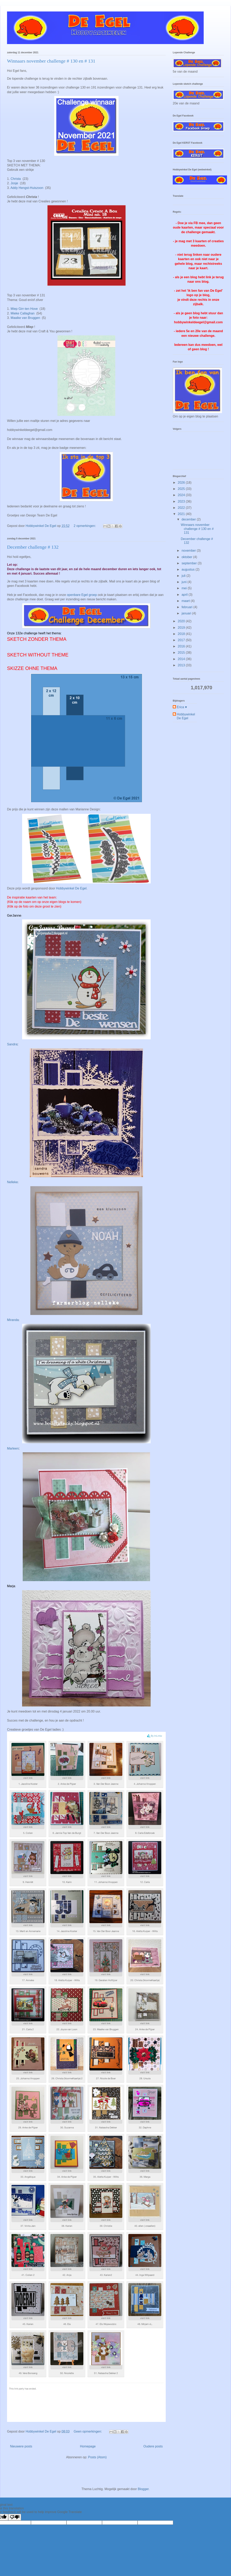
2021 (182, 514)
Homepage (88, 2446)
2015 (182, 652)
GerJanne (14, 915)
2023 (182, 501)
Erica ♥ (182, 707)
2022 (182, 507)
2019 (182, 627)
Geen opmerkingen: (88, 2431)
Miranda (13, 1320)
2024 (182, 495)
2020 (182, 621)
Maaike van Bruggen (25, 317)
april (185, 594)
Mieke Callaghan (23, 313)
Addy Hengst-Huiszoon (26, 188)
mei (185, 588)
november (189, 550)
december (189, 519)
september (190, 563)
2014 (182, 659)
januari (187, 613)
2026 (182, 482)
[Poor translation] (14, 2517)
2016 (182, 646)
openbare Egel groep (82, 595)
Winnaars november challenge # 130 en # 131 (51, 61)
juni (184, 582)
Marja (11, 1586)
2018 (182, 634)
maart (186, 601)
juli (184, 575)
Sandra (12, 1044)
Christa (16, 178)
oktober (187, 557)
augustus (188, 569)
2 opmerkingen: (85, 526)
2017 (182, 640)
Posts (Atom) (97, 2457)
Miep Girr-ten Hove (24, 308)
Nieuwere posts (21, 2446)
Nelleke (12, 1182)
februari (187, 607)
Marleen (13, 1448)
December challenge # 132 (33, 547)
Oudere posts (153, 2446)
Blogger (143, 2489)
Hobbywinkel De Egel (71, 888)
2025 (182, 488)
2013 (182, 665)
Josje (14, 183)
